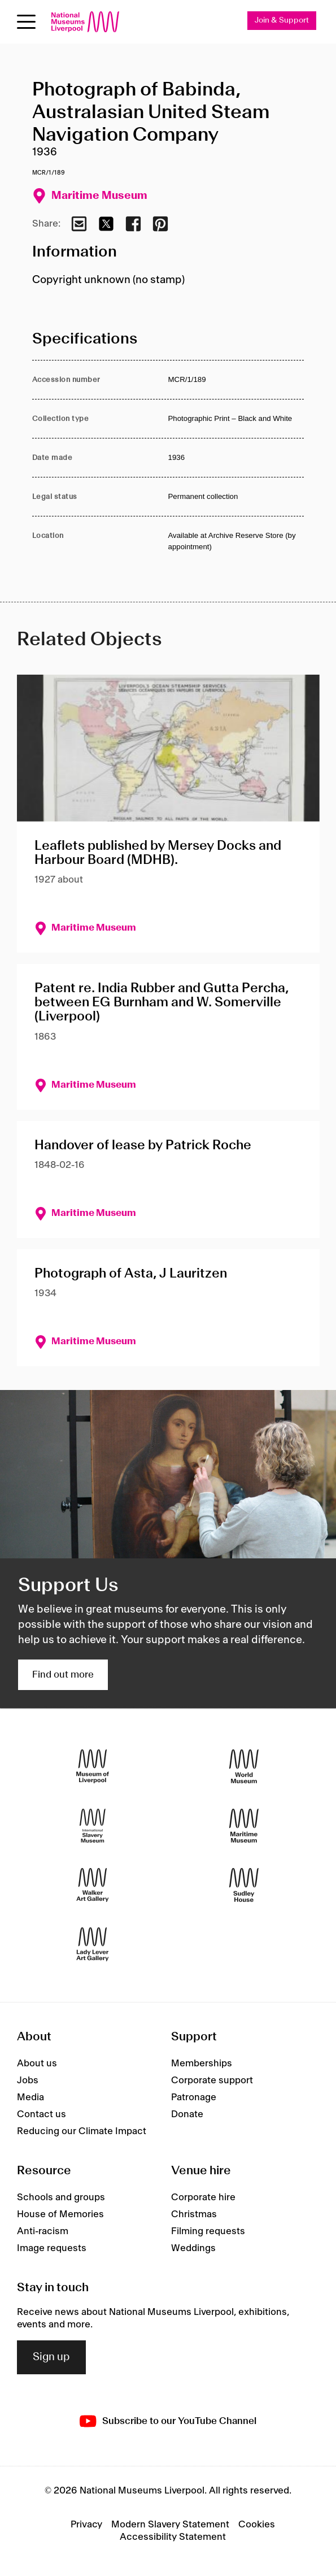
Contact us (41, 2114)
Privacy (86, 2524)
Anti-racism (42, 2231)
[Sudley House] (244, 1885)
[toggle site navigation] (26, 21)
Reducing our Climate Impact (81, 2131)
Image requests (51, 2248)
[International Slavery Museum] (92, 1826)
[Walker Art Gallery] (92, 1885)
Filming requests (208, 2231)
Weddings (193, 2248)
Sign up (51, 2357)
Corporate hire (203, 2197)
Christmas (194, 2214)
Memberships (201, 2063)
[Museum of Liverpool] (92, 1766)
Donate (187, 2114)
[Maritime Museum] (244, 1826)
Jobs (27, 2080)
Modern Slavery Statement (170, 2524)
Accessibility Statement (173, 2537)
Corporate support (212, 2080)
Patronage (193, 2097)
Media (30, 2097)
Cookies (256, 2524)
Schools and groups (61, 2197)
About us (37, 2063)
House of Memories (60, 2214)
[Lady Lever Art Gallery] (92, 1944)
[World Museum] (244, 1766)
